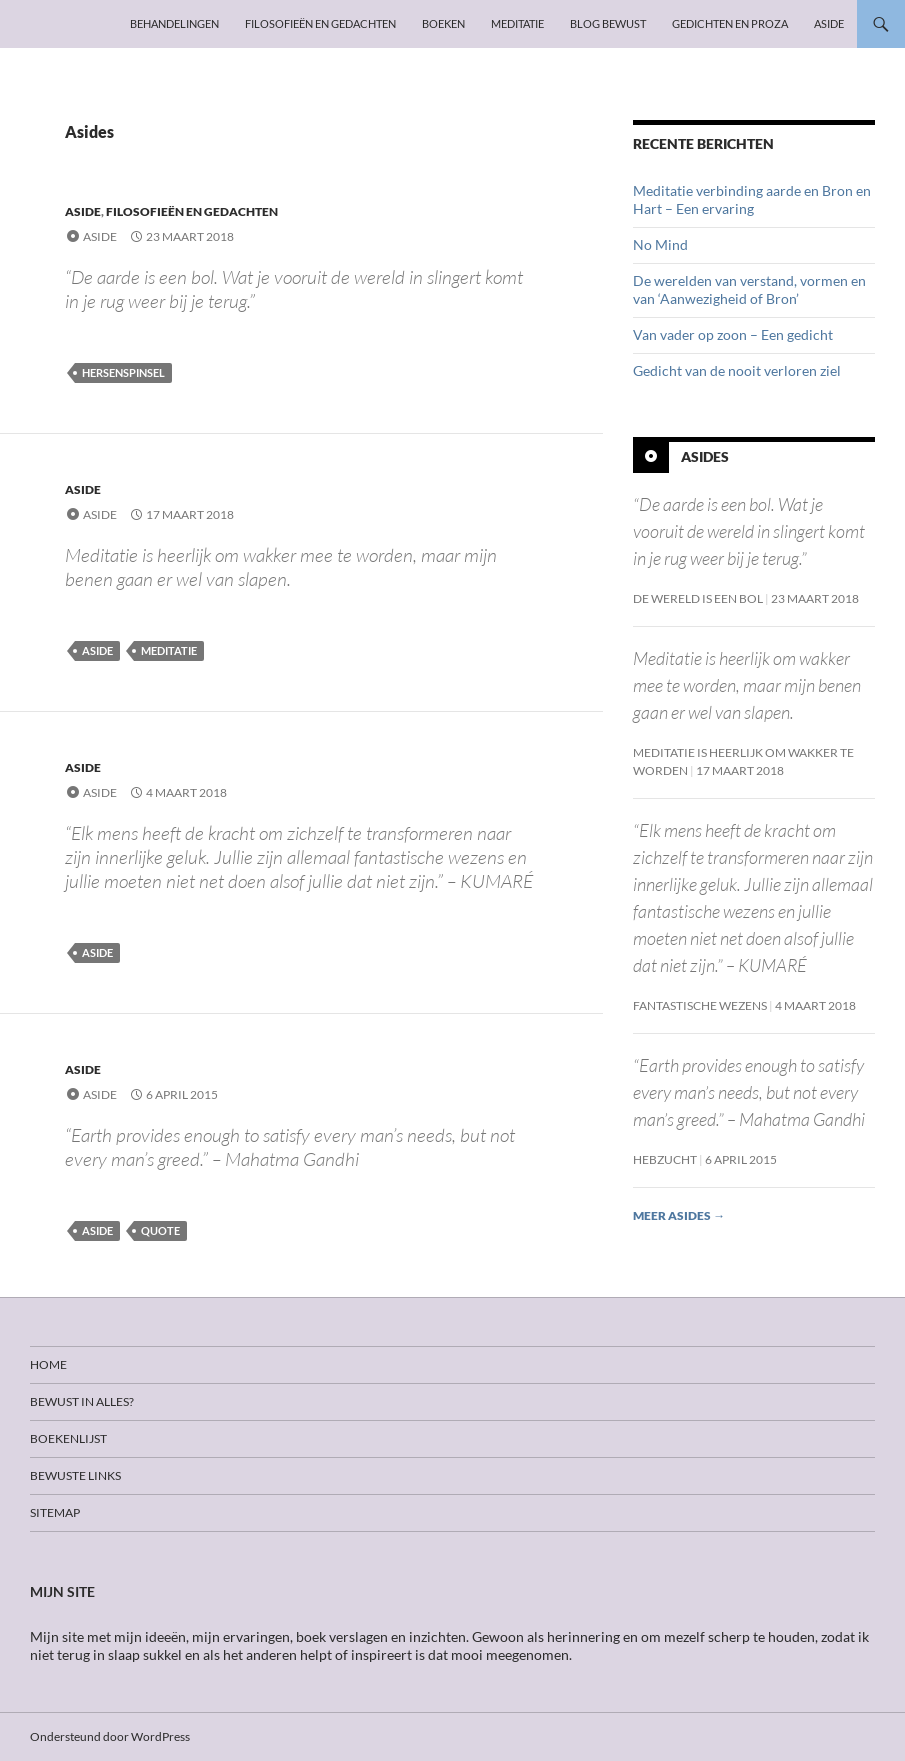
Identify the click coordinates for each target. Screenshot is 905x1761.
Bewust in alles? (82, 1401)
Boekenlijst (68, 1438)
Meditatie (517, 23)
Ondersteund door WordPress (110, 1736)
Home (48, 1364)
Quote (160, 1230)
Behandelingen (174, 23)
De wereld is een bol (698, 598)
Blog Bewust (608, 23)
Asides (705, 456)
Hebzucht (665, 1159)
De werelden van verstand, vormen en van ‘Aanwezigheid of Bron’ (749, 289)
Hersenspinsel (123, 372)
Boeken (443, 23)
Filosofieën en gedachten (320, 23)
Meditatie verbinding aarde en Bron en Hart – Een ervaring (752, 199)
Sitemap (55, 1512)
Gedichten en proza (730, 23)
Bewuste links (75, 1475)
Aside (829, 23)
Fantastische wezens (700, 1005)
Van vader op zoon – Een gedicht (733, 334)
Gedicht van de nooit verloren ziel (737, 370)
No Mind (660, 244)
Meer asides (679, 1215)
